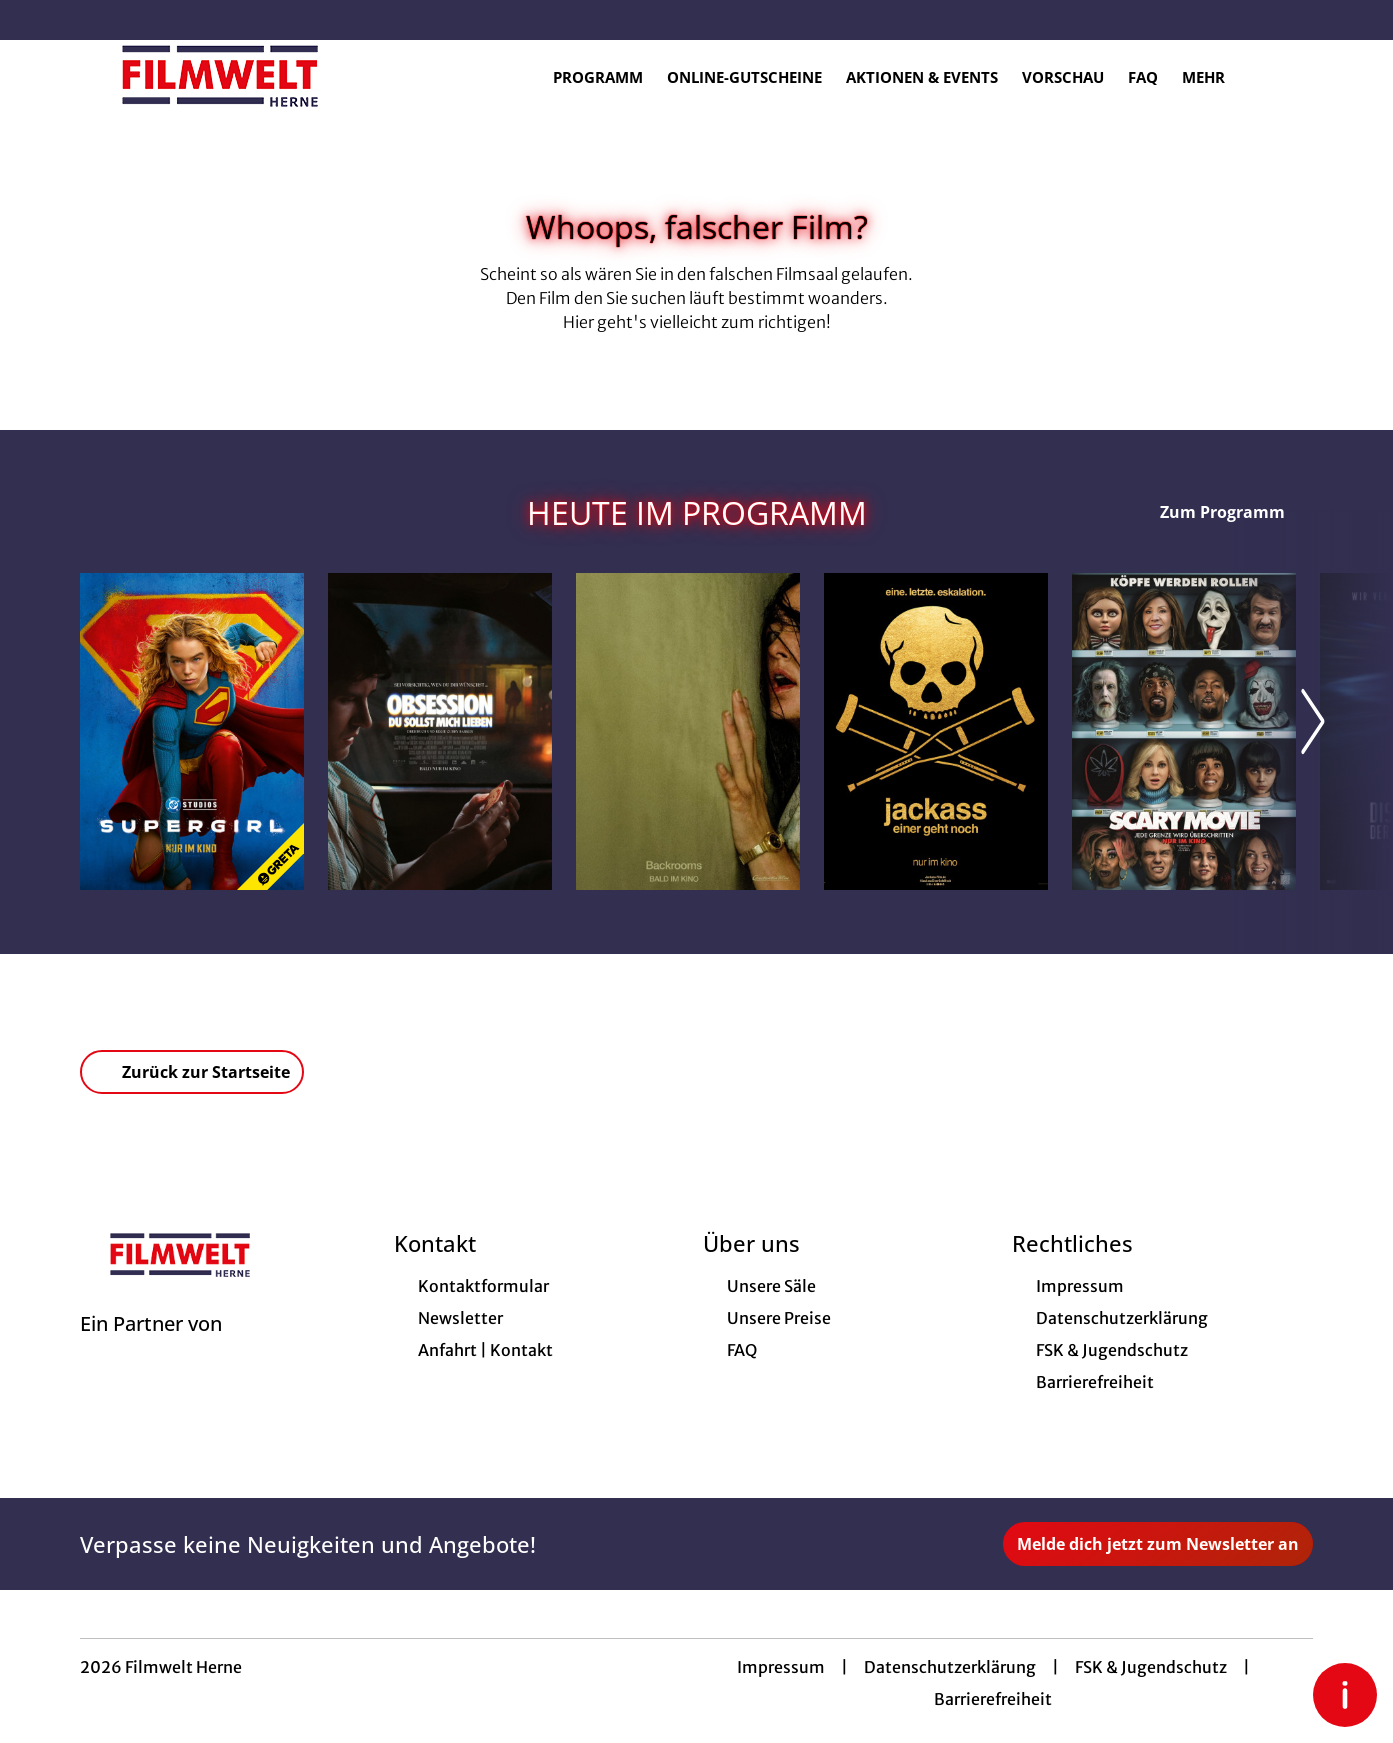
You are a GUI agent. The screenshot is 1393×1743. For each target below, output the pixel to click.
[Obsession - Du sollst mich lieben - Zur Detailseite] (440, 731)
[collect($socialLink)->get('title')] (36, 20)
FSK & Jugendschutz (1151, 1667)
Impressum (781, 1667)
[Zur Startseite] (220, 76)
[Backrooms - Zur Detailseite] (688, 731)
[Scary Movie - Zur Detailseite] (1184, 731)
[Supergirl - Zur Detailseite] (192, 731)
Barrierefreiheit (993, 1699)
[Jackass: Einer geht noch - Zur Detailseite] (936, 731)
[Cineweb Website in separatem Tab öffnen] (151, 1349)
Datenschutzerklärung (950, 1667)
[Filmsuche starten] (1293, 76)
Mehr (1215, 77)
